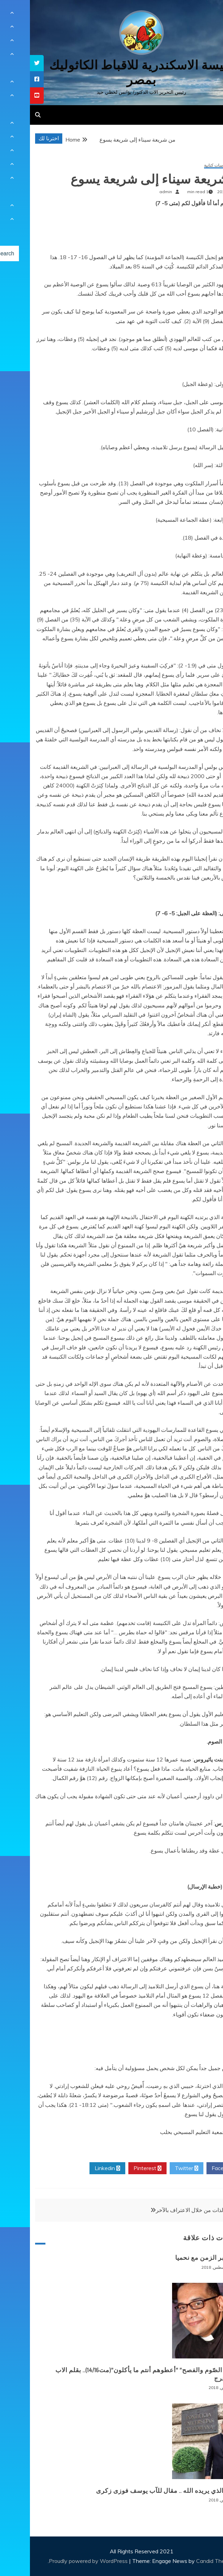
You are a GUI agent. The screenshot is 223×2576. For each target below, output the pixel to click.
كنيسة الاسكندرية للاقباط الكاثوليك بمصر (111, 72)
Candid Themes (185, 2560)
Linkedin (77, 2168)
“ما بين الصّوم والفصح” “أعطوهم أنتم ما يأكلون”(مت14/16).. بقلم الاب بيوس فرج (119, 2374)
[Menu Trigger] (202, 14)
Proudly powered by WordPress (59, 2560)
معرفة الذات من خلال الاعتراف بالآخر (168, 2210)
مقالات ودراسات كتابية (193, 165)
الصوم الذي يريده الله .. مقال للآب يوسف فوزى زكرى (139, 2491)
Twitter (156, 2168)
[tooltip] (7, 63)
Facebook (196, 2168)
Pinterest (117, 2168)
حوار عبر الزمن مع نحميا (179, 2258)
